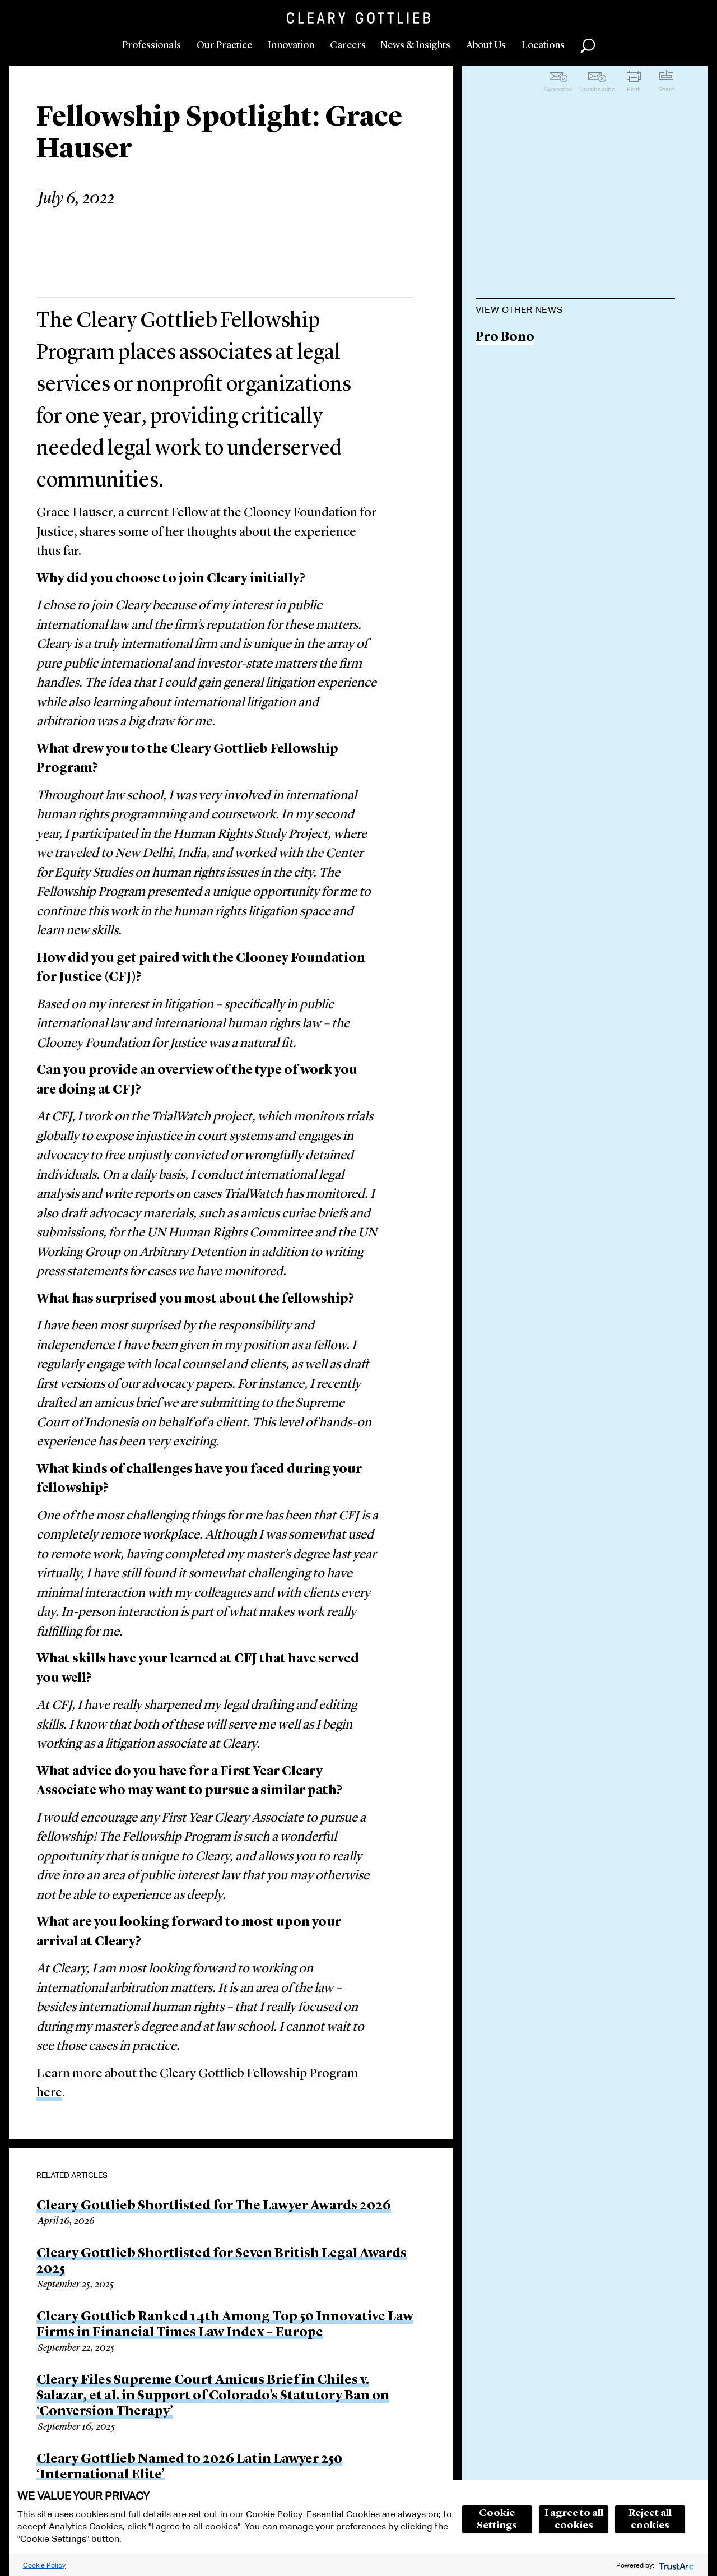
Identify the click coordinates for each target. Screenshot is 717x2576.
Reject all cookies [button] (650, 2519)
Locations (543, 45)
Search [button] (587, 46)
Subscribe (558, 89)
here (49, 2093)
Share (666, 89)
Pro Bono (505, 337)
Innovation (291, 45)
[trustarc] (675, 2565)
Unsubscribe (597, 89)
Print (633, 89)
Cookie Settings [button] (497, 2519)
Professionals (151, 45)
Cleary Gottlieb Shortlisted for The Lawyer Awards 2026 (213, 2206)
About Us (486, 45)
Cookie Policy (44, 2565)
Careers (348, 45)
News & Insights (415, 45)
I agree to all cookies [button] (573, 2519)
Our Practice (224, 45)
